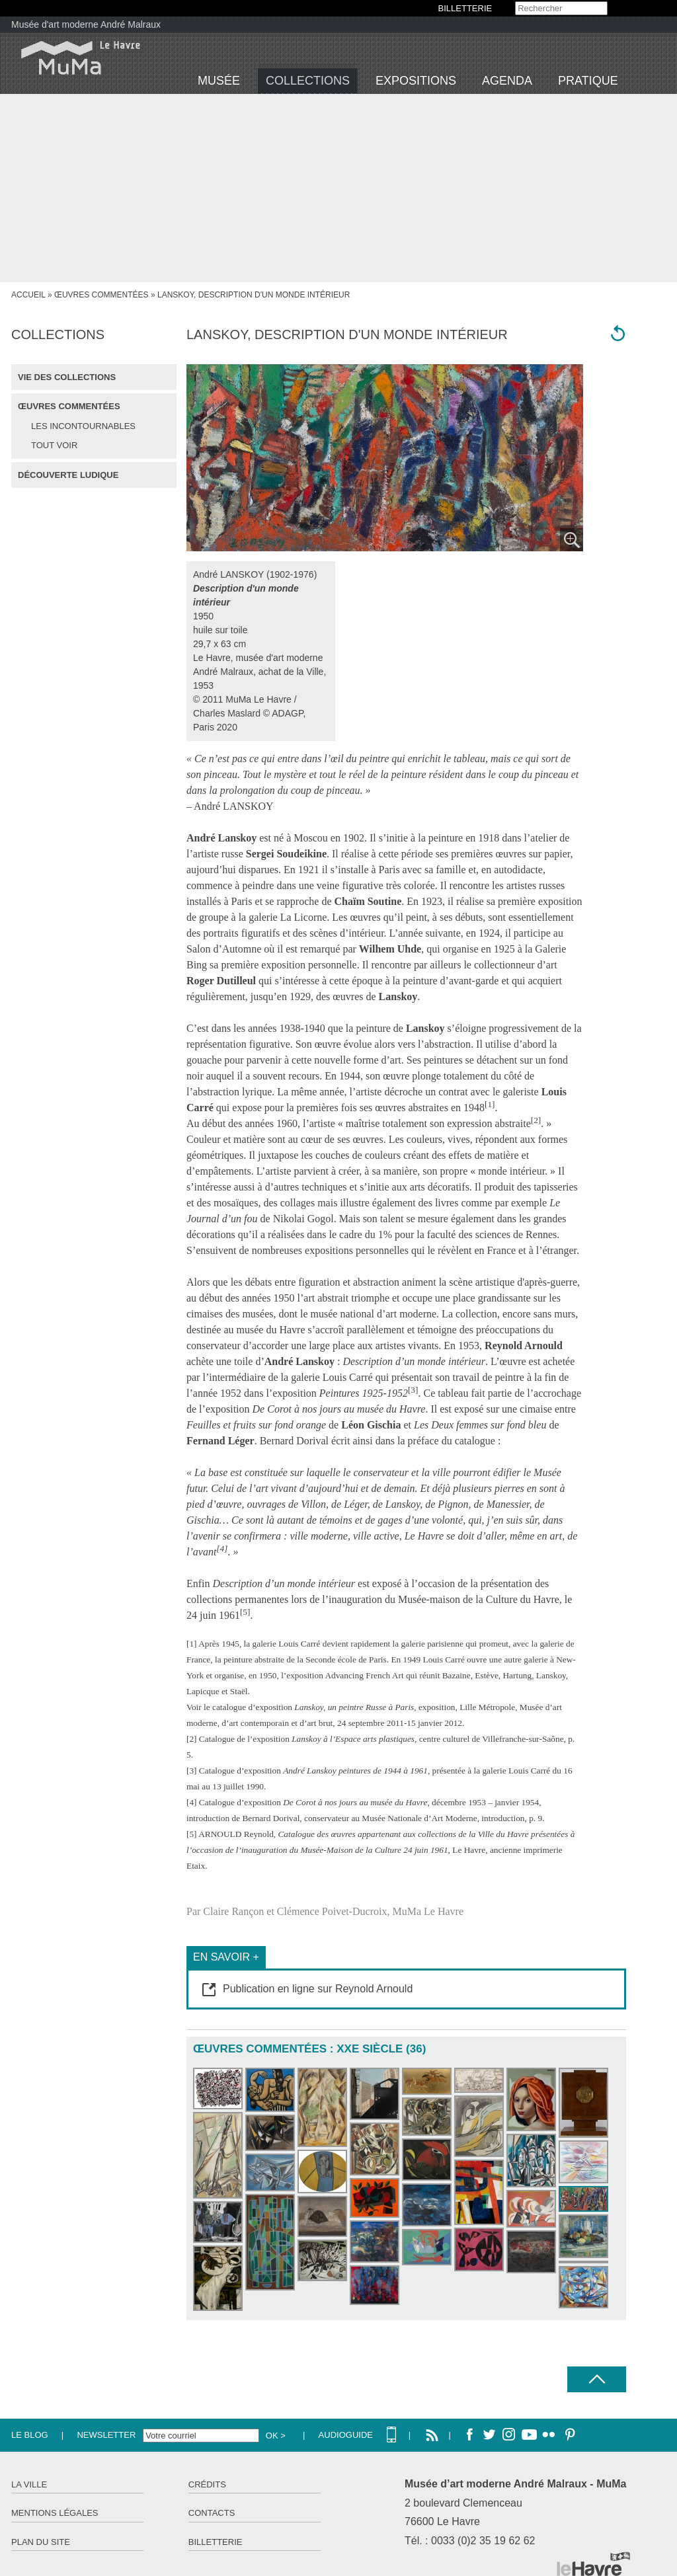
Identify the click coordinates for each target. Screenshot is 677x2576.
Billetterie (215, 2542)
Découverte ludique (68, 475)
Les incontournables (83, 426)
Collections (308, 80)
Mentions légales (54, 2513)
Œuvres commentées (101, 294)
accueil (28, 294)
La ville (29, 2484)
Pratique (588, 80)
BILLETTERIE (465, 8)
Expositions (416, 80)
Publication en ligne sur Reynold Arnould (318, 1988)
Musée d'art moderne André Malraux (86, 24)
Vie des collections (67, 377)
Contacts (211, 2513)
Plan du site (40, 2542)
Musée (219, 80)
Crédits (207, 2484)
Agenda (507, 80)
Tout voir (54, 445)
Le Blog (29, 2435)
